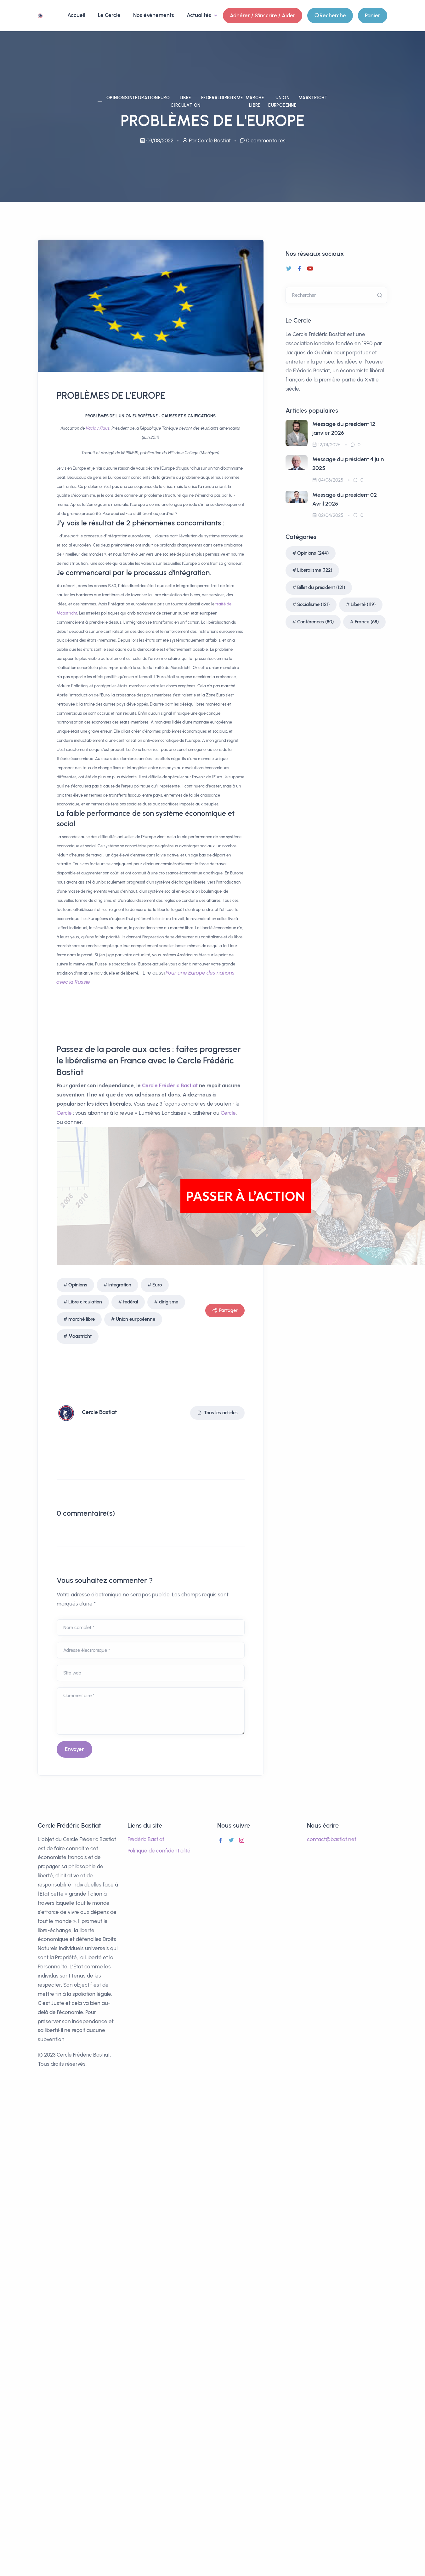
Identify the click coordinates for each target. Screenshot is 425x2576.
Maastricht (312, 97)
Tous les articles (217, 1413)
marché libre (255, 101)
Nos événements (153, 15)
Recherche (330, 15)
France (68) (367, 622)
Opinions (117, 97)
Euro (164, 97)
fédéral (210, 97)
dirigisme (231, 97)
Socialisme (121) (313, 604)
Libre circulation (185, 101)
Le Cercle (109, 15)
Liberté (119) (363, 604)
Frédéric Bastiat (178, 1085)
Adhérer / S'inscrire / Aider (262, 15)
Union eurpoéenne (282, 101)
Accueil (76, 15)
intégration (143, 97)
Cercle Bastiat (99, 1412)
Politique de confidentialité (159, 1850)
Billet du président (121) (321, 587)
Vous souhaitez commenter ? (105, 1580)
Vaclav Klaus (98, 428)
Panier (372, 15)
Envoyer (74, 1749)
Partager (225, 1310)
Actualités (199, 15)
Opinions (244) (313, 553)
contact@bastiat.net (331, 1839)
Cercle (150, 1085)
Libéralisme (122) (314, 570)
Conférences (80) (315, 622)
